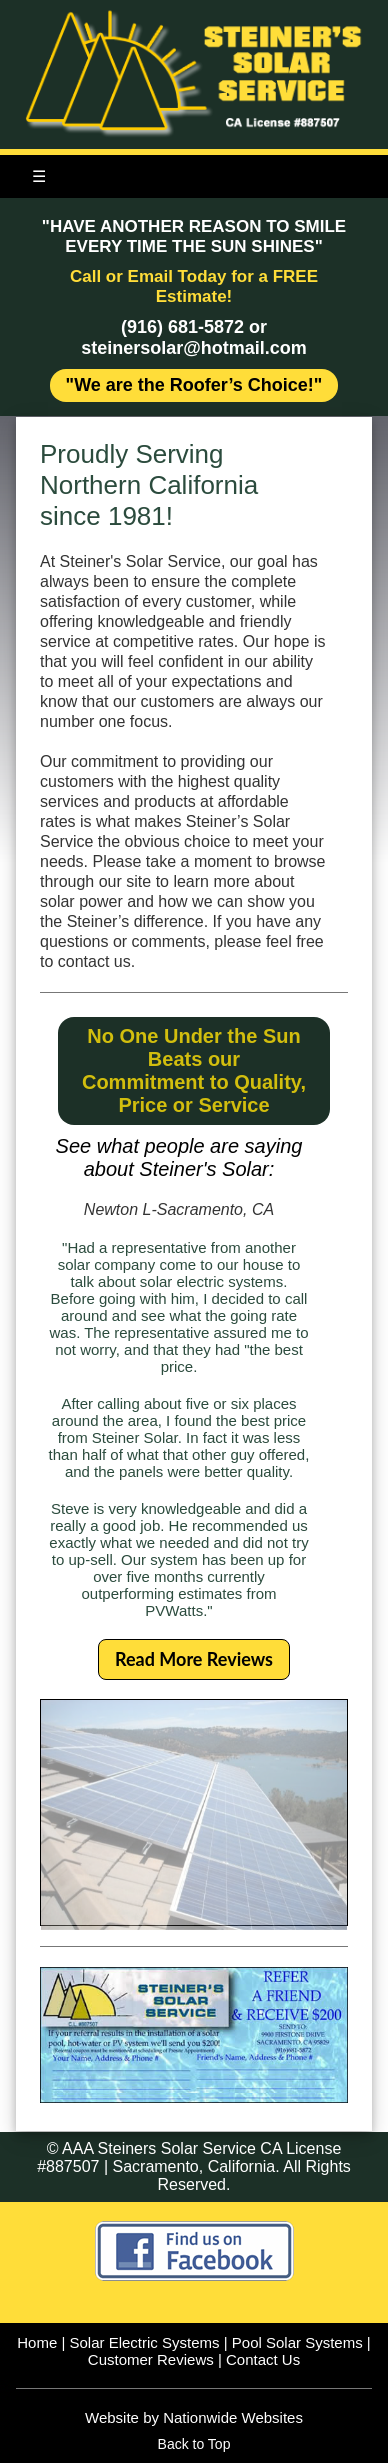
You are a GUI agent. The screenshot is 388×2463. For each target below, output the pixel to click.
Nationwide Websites (233, 2417)
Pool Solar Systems (297, 2342)
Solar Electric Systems (145, 2342)
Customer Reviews (151, 2359)
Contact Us (263, 2359)
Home (37, 2342)
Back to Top (194, 2444)
